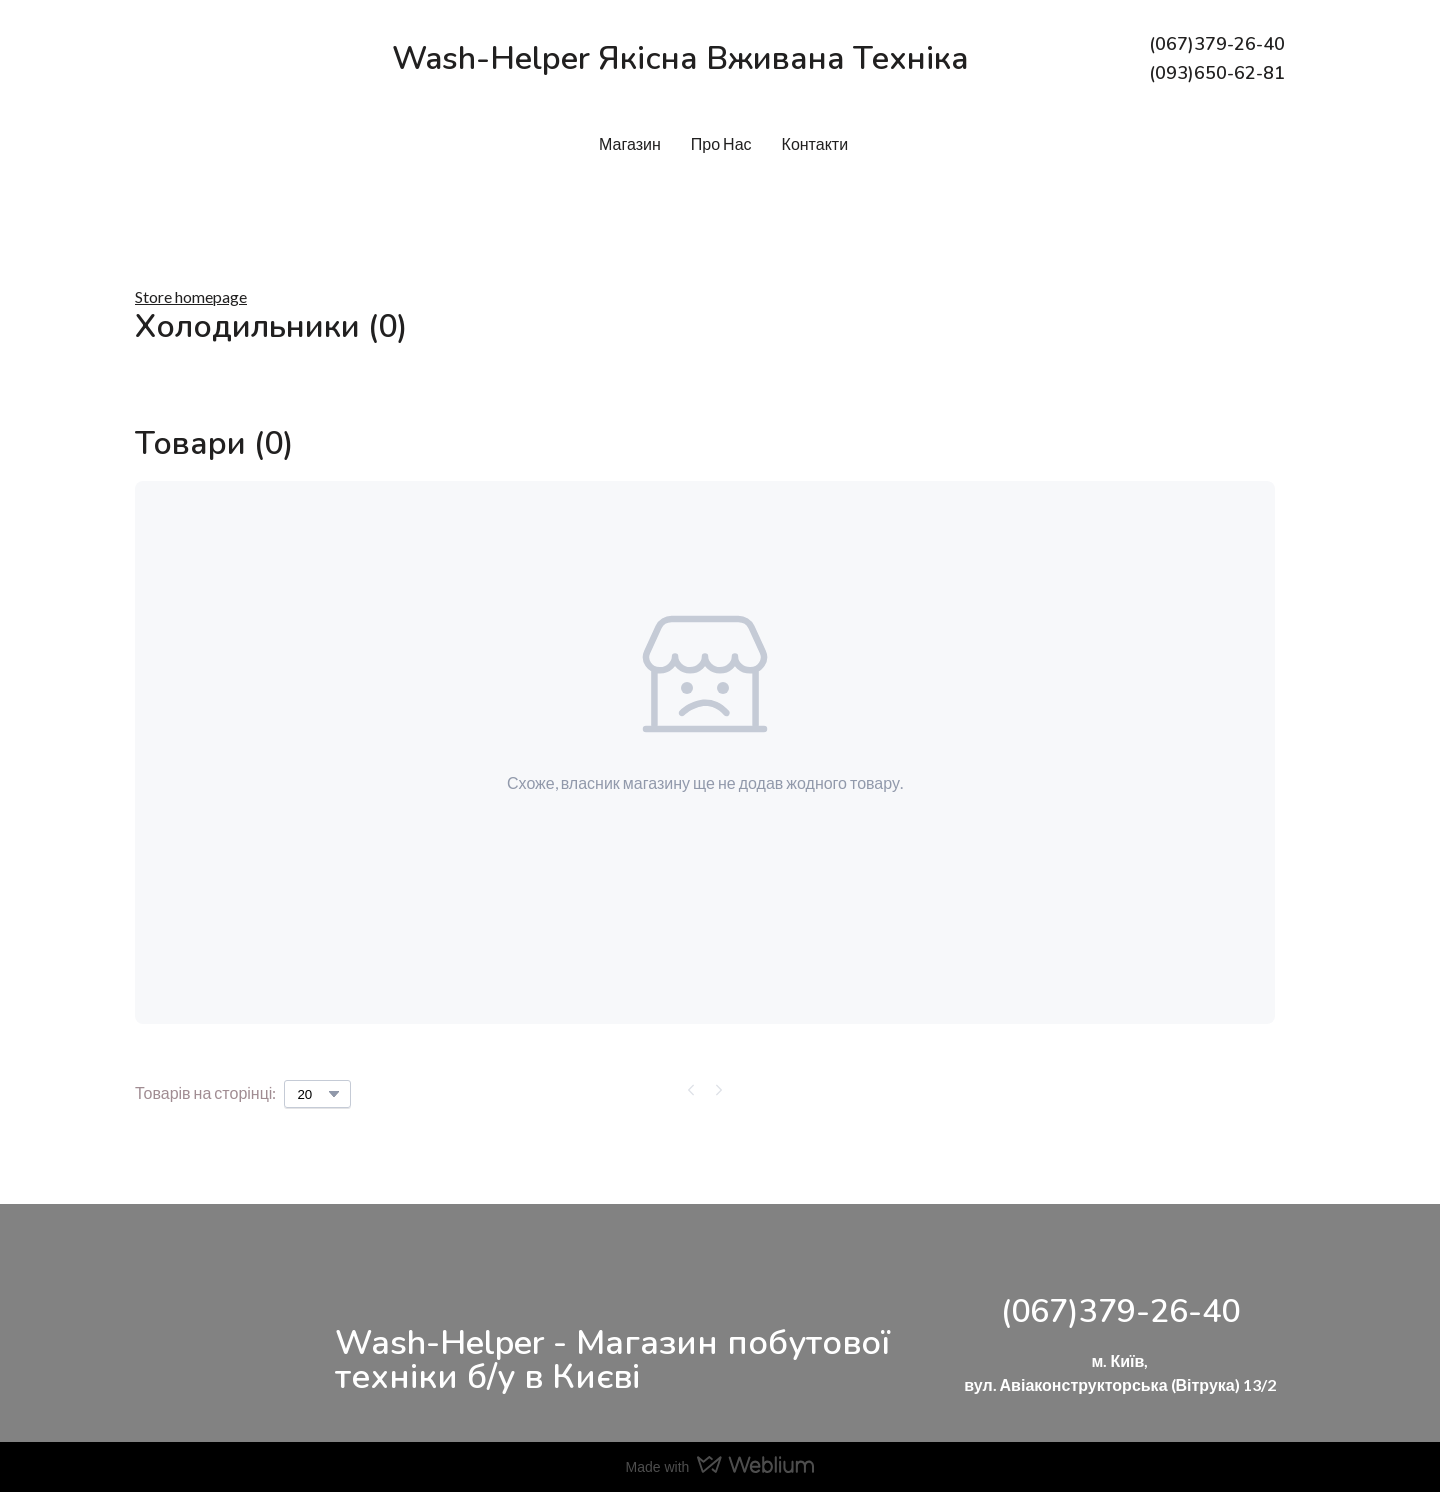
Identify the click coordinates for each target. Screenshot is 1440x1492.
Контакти (815, 143)
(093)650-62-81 (1217, 73)
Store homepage (191, 296)
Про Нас (721, 143)
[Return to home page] (680, 59)
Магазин (630, 143)
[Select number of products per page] (317, 1094)
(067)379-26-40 (1217, 44)
